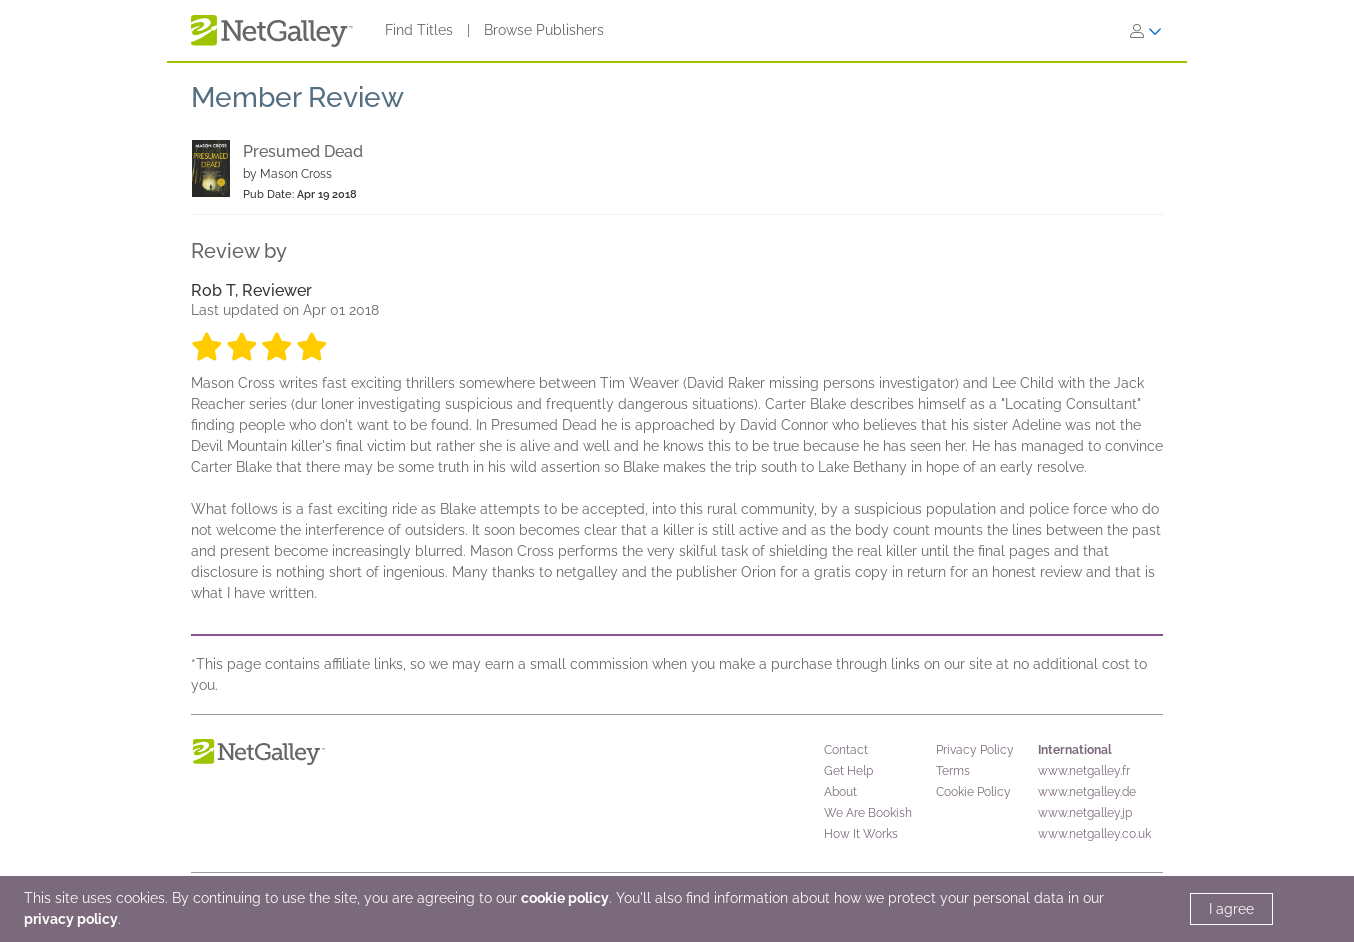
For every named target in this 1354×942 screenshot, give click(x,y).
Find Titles (419, 30)
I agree (1231, 909)
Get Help (848, 771)
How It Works (861, 834)
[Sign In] (1146, 31)
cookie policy (565, 898)
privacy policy (71, 919)
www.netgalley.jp (1085, 813)
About (840, 792)
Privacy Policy (975, 750)
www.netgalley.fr (1084, 771)
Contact (846, 750)
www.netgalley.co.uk (1094, 834)
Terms (953, 771)
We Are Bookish (868, 813)
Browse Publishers (544, 30)
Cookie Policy (973, 792)
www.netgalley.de (1087, 792)
